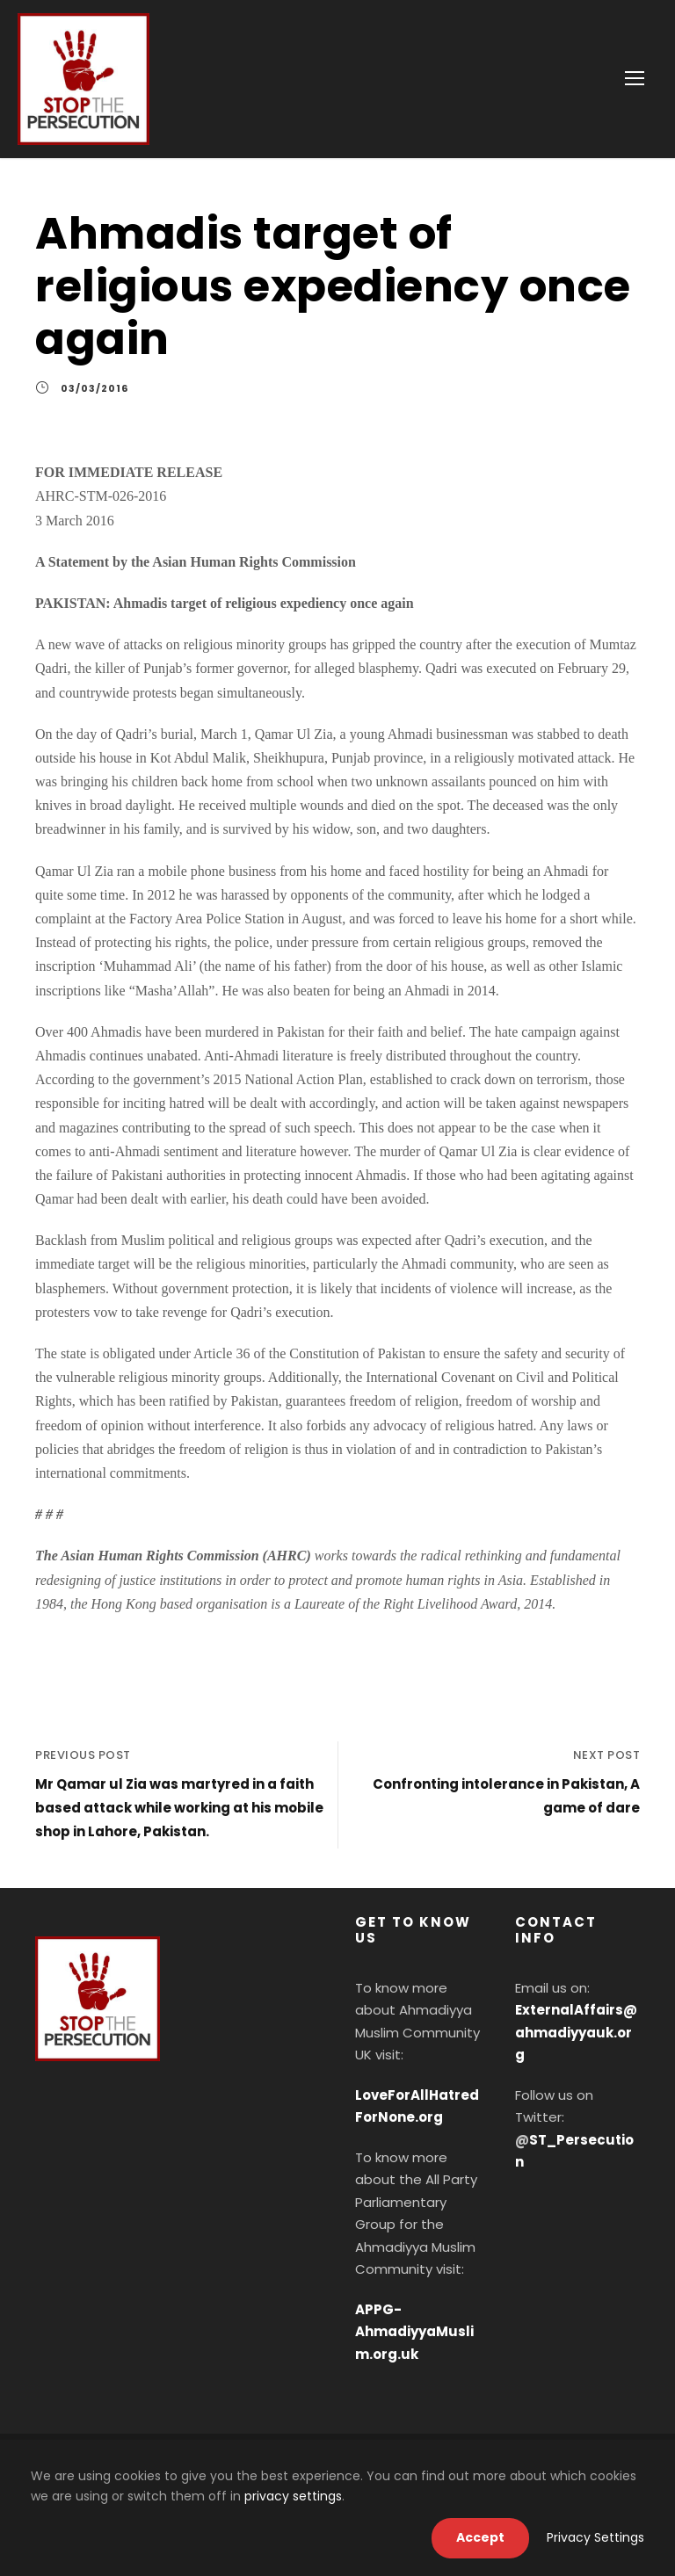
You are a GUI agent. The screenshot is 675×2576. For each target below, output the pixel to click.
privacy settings (293, 2496)
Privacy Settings (595, 2537)
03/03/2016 (94, 388)
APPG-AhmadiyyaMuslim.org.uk (414, 2331)
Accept (480, 2537)
